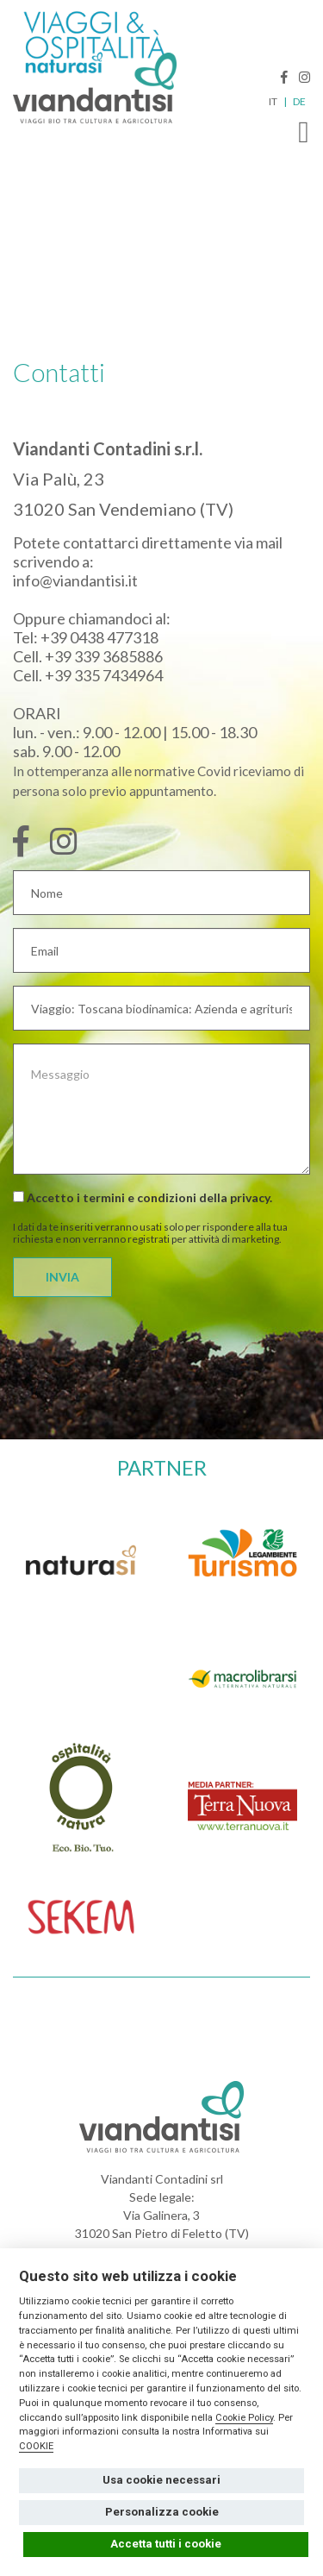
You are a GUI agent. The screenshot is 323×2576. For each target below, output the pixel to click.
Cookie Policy (244, 2417)
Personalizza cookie (162, 2511)
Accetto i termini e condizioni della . (142, 1197)
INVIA (62, 1276)
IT (273, 102)
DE (299, 102)
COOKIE (36, 2446)
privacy (250, 1197)
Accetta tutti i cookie (165, 2543)
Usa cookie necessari (161, 2479)
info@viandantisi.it (75, 580)
